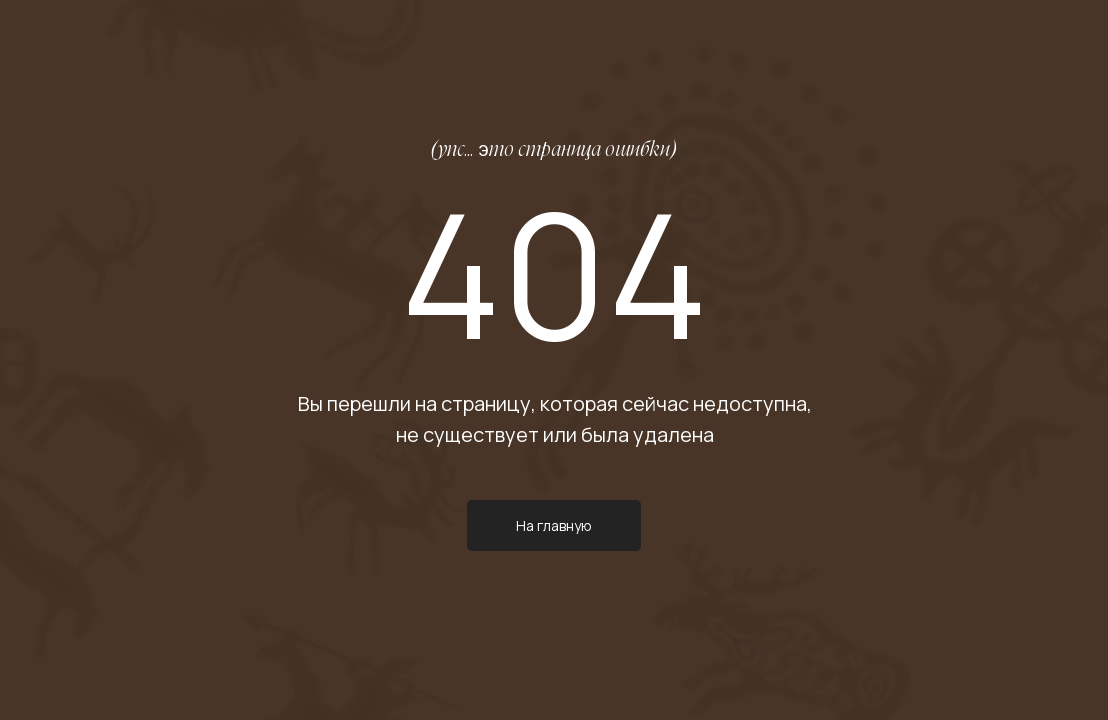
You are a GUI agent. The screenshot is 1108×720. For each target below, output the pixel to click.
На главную (554, 525)
